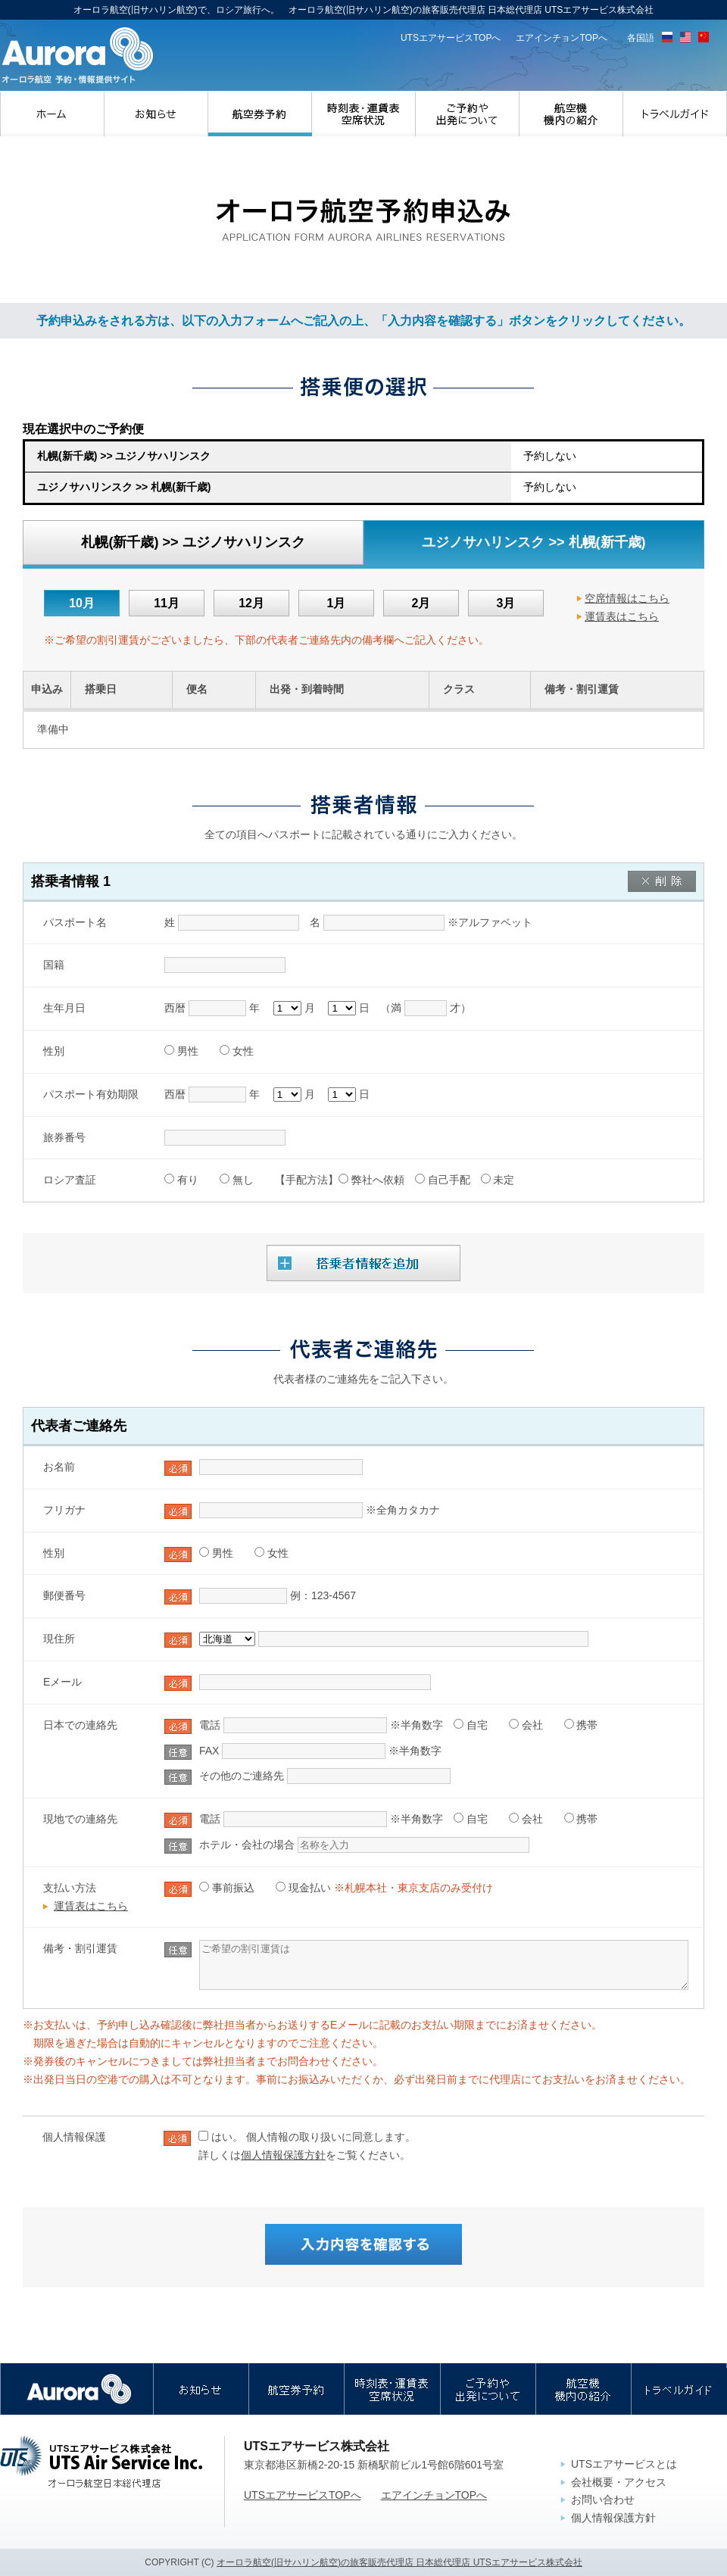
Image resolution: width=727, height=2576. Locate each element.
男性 (187, 1051)
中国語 (703, 37)
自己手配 (449, 1180)
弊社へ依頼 (377, 1180)
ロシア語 (667, 37)
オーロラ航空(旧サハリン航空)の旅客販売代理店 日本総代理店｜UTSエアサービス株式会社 (77, 56)
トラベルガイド (675, 113)
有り (187, 1180)
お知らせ (156, 113)
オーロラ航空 (77, 2389)
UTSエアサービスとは (624, 2464)
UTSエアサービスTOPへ (451, 38)
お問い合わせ (603, 2499)
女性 (243, 1051)
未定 (503, 1180)
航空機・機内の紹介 (571, 113)
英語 (685, 37)
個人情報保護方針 (283, 2155)
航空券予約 (260, 113)
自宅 (477, 1725)
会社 (532, 1725)
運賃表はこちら (622, 616)
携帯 (587, 1725)
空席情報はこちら (627, 598)
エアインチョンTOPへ (561, 38)
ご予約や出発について (468, 113)
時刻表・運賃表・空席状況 (364, 113)
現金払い (310, 1888)
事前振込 (233, 1888)
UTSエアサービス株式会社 (101, 2461)
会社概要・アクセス (618, 2482)
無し (243, 1180)
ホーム (52, 113)
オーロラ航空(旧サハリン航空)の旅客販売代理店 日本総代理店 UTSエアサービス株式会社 (399, 2562)
